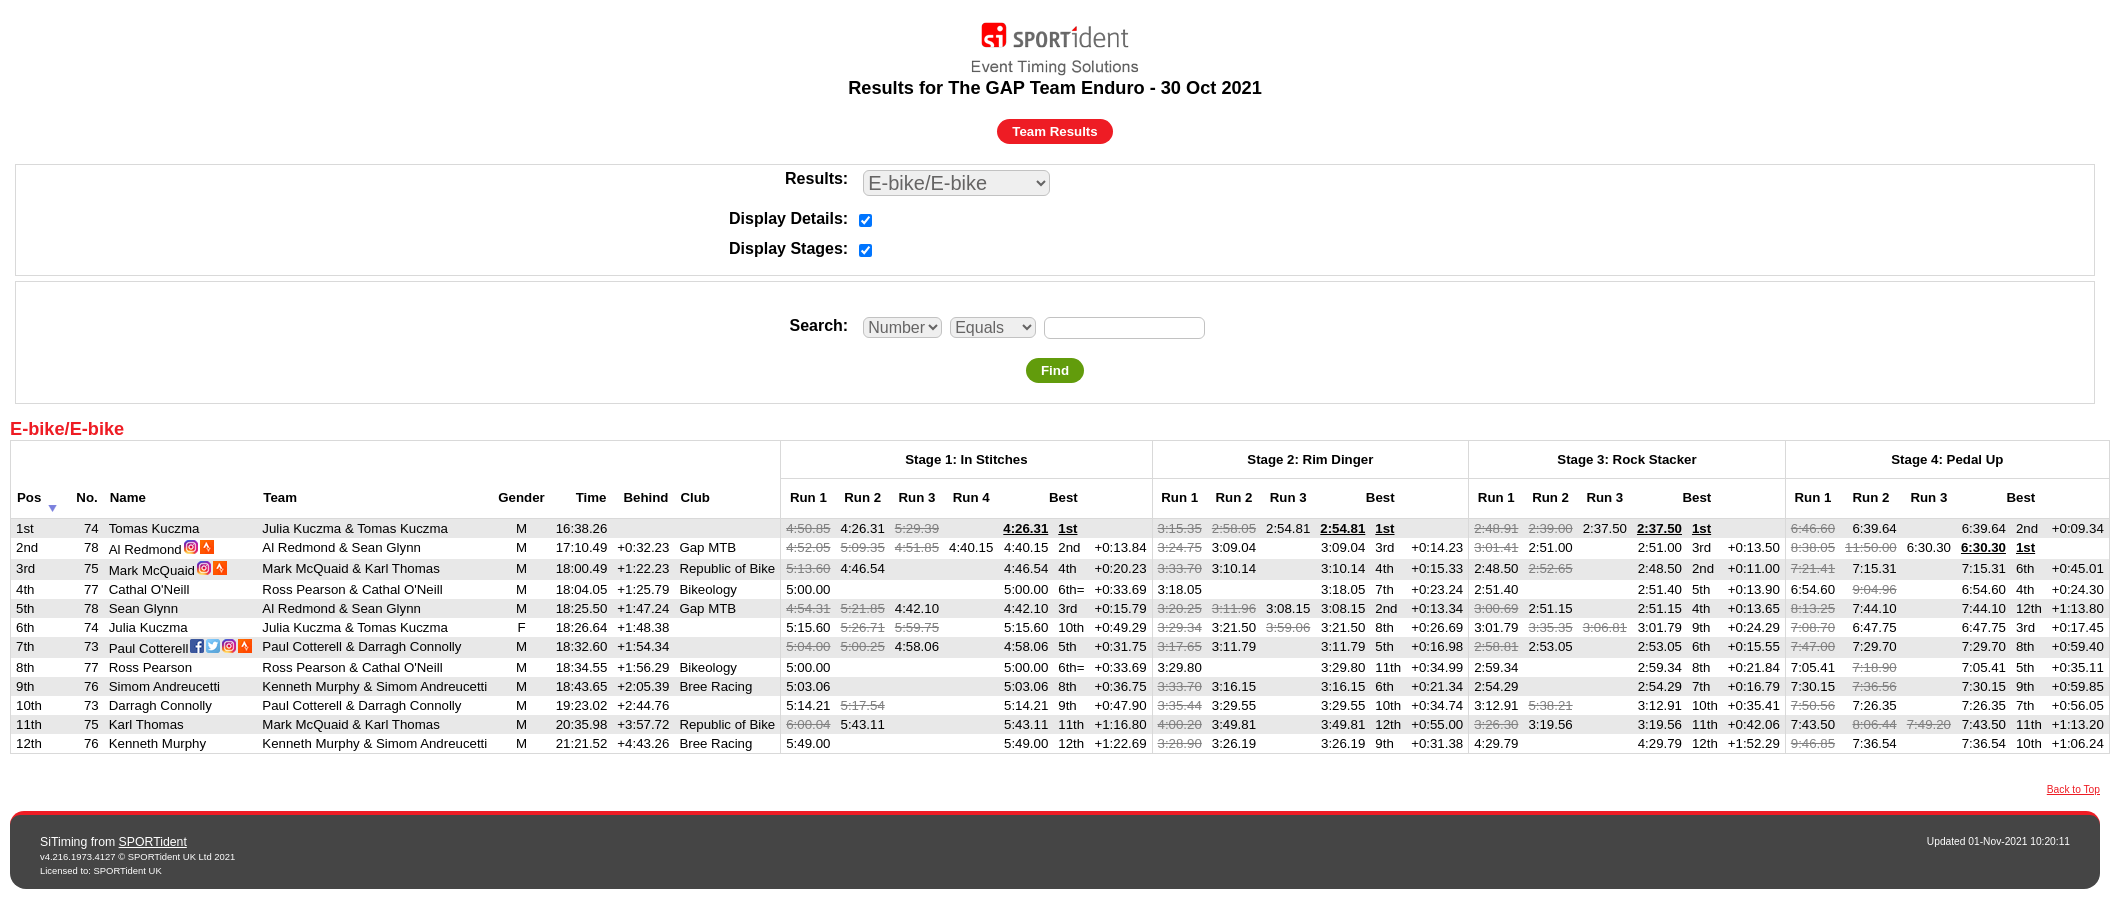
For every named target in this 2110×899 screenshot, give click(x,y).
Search (815, 325)
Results (814, 178)
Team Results (1054, 131)
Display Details (786, 218)
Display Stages (786, 248)
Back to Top (2073, 789)
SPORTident (153, 842)
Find (1055, 370)
